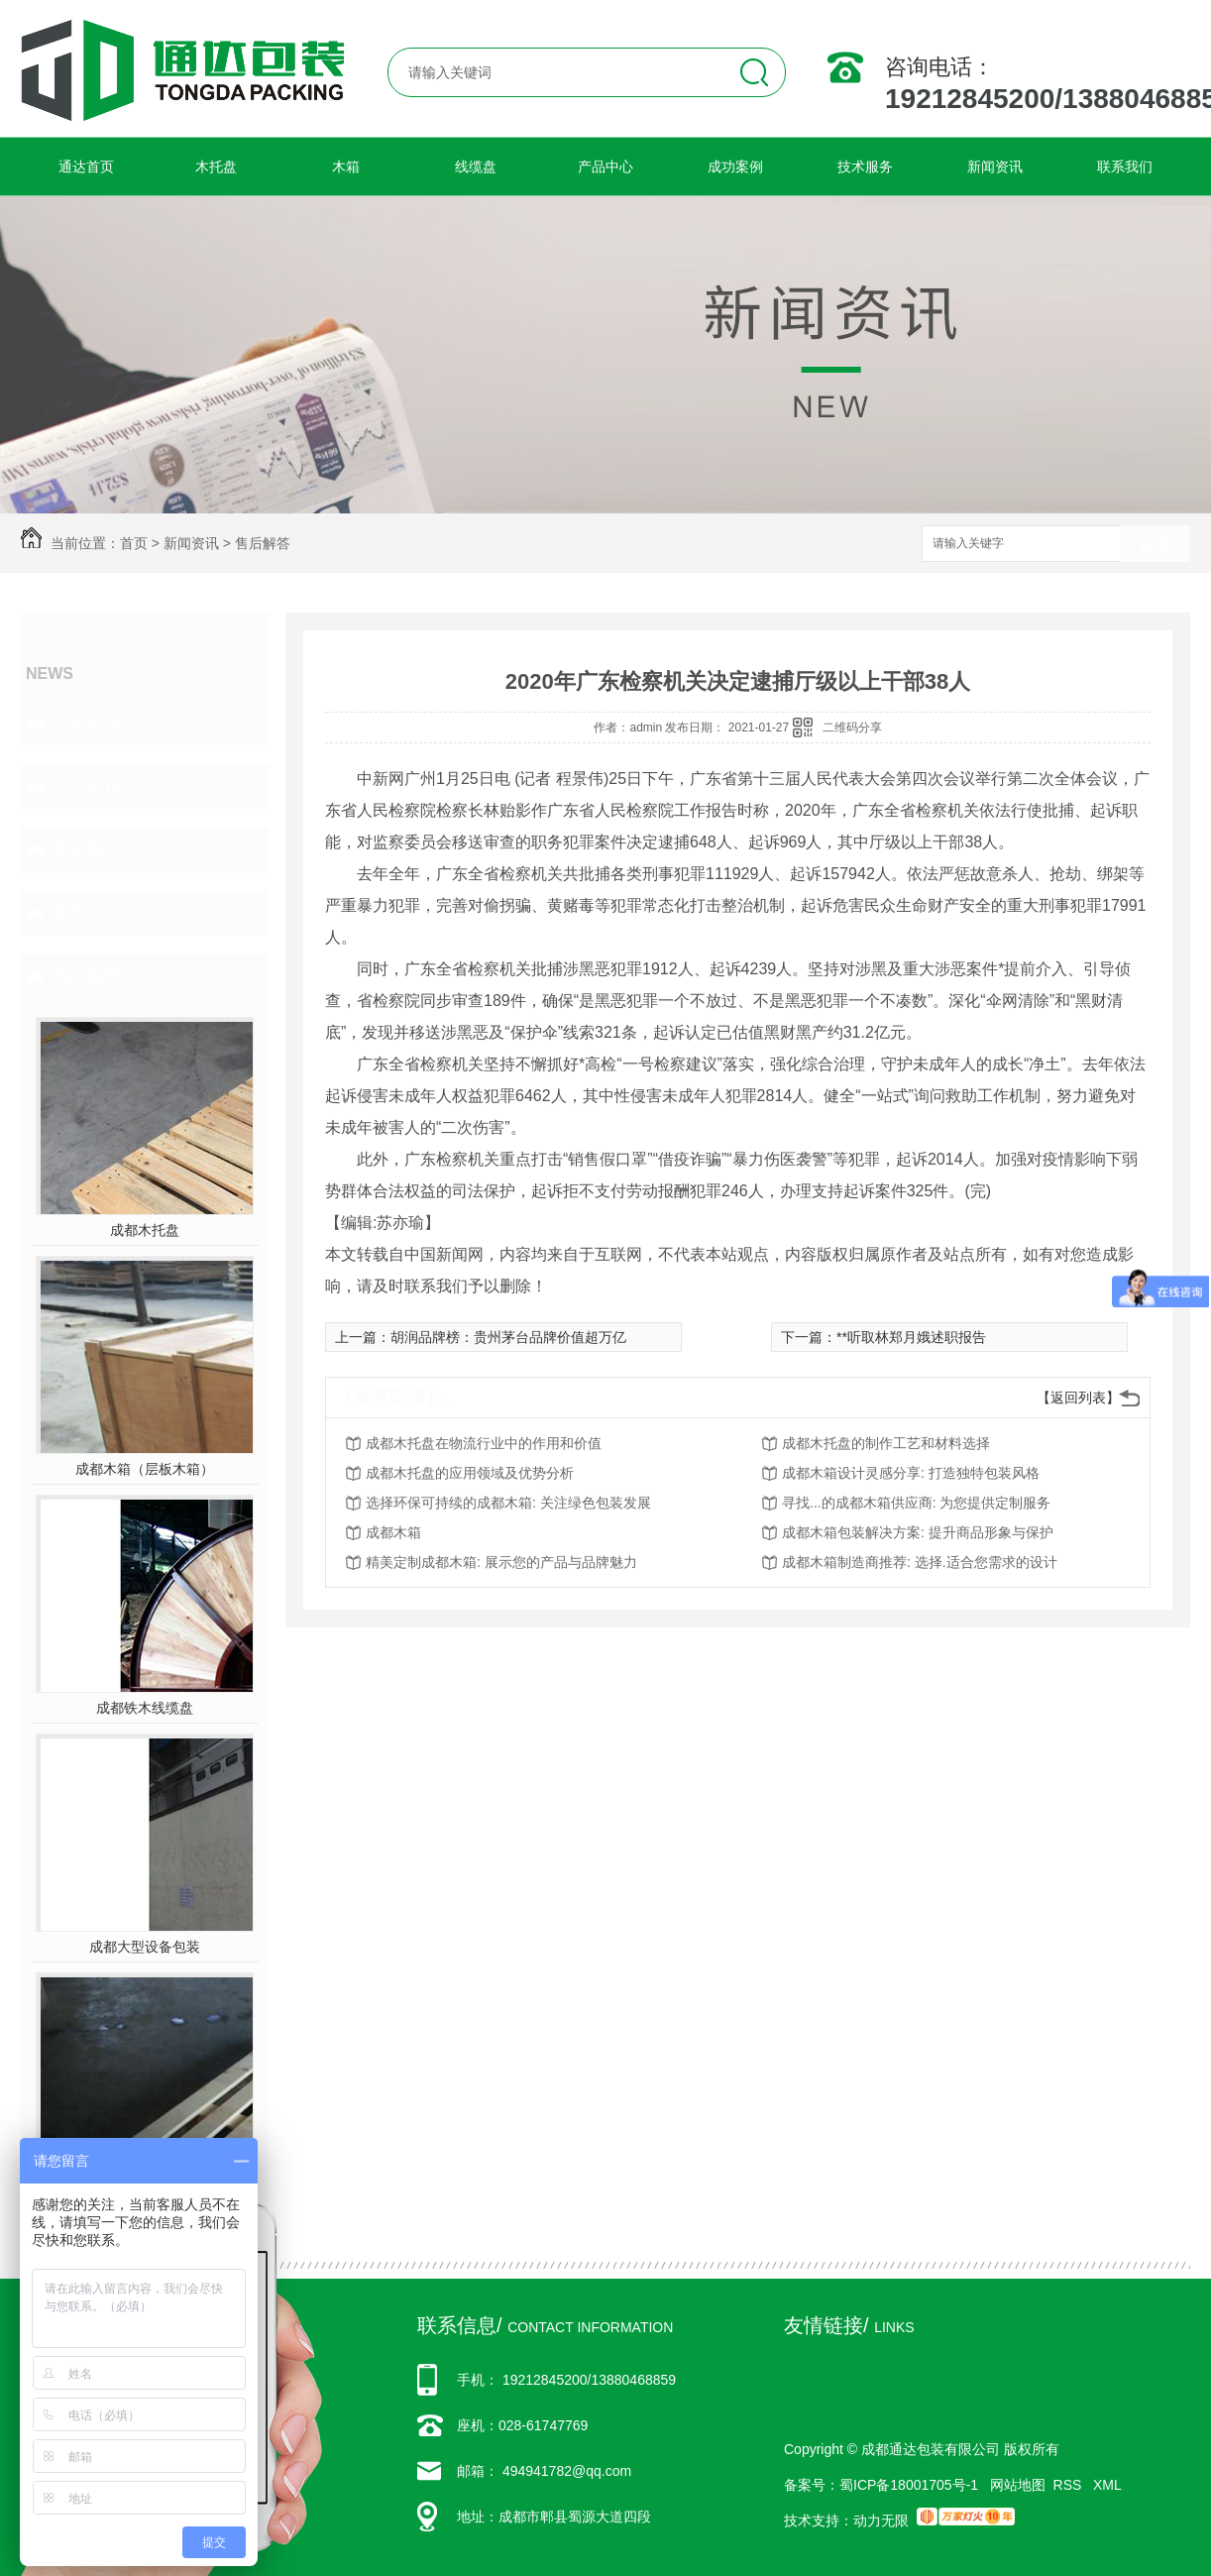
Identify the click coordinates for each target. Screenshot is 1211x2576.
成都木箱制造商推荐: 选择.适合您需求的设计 (919, 1562)
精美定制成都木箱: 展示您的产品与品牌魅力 (501, 1562)
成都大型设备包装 (144, 1947)
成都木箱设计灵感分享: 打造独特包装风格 (911, 1473)
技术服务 (865, 166)
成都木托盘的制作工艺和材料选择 (886, 1443)
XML (1107, 2485)
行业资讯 (86, 786)
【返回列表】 (1078, 1397)
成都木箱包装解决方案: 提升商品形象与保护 (917, 1532)
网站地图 (1018, 2485)
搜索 (1155, 544)
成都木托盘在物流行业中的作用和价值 (484, 1443)
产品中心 (605, 166)
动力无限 (881, 2520)
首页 (134, 543)
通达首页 (86, 166)
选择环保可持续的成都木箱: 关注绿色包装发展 (508, 1503)
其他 (68, 913)
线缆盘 (475, 166)
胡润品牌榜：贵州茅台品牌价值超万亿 (508, 1337)
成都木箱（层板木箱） (144, 1469)
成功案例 (735, 166)
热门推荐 (86, 976)
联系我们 (1125, 166)
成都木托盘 (144, 1230)
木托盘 (216, 166)
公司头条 (86, 722)
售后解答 (262, 543)
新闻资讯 (995, 166)
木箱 (346, 166)
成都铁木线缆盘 (144, 1708)
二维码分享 (852, 727)
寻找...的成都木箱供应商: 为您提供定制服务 (916, 1503)
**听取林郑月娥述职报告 (911, 1337)
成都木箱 (393, 1532)
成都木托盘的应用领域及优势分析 (470, 1473)
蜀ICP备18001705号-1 (908, 2485)
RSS (1069, 2485)
